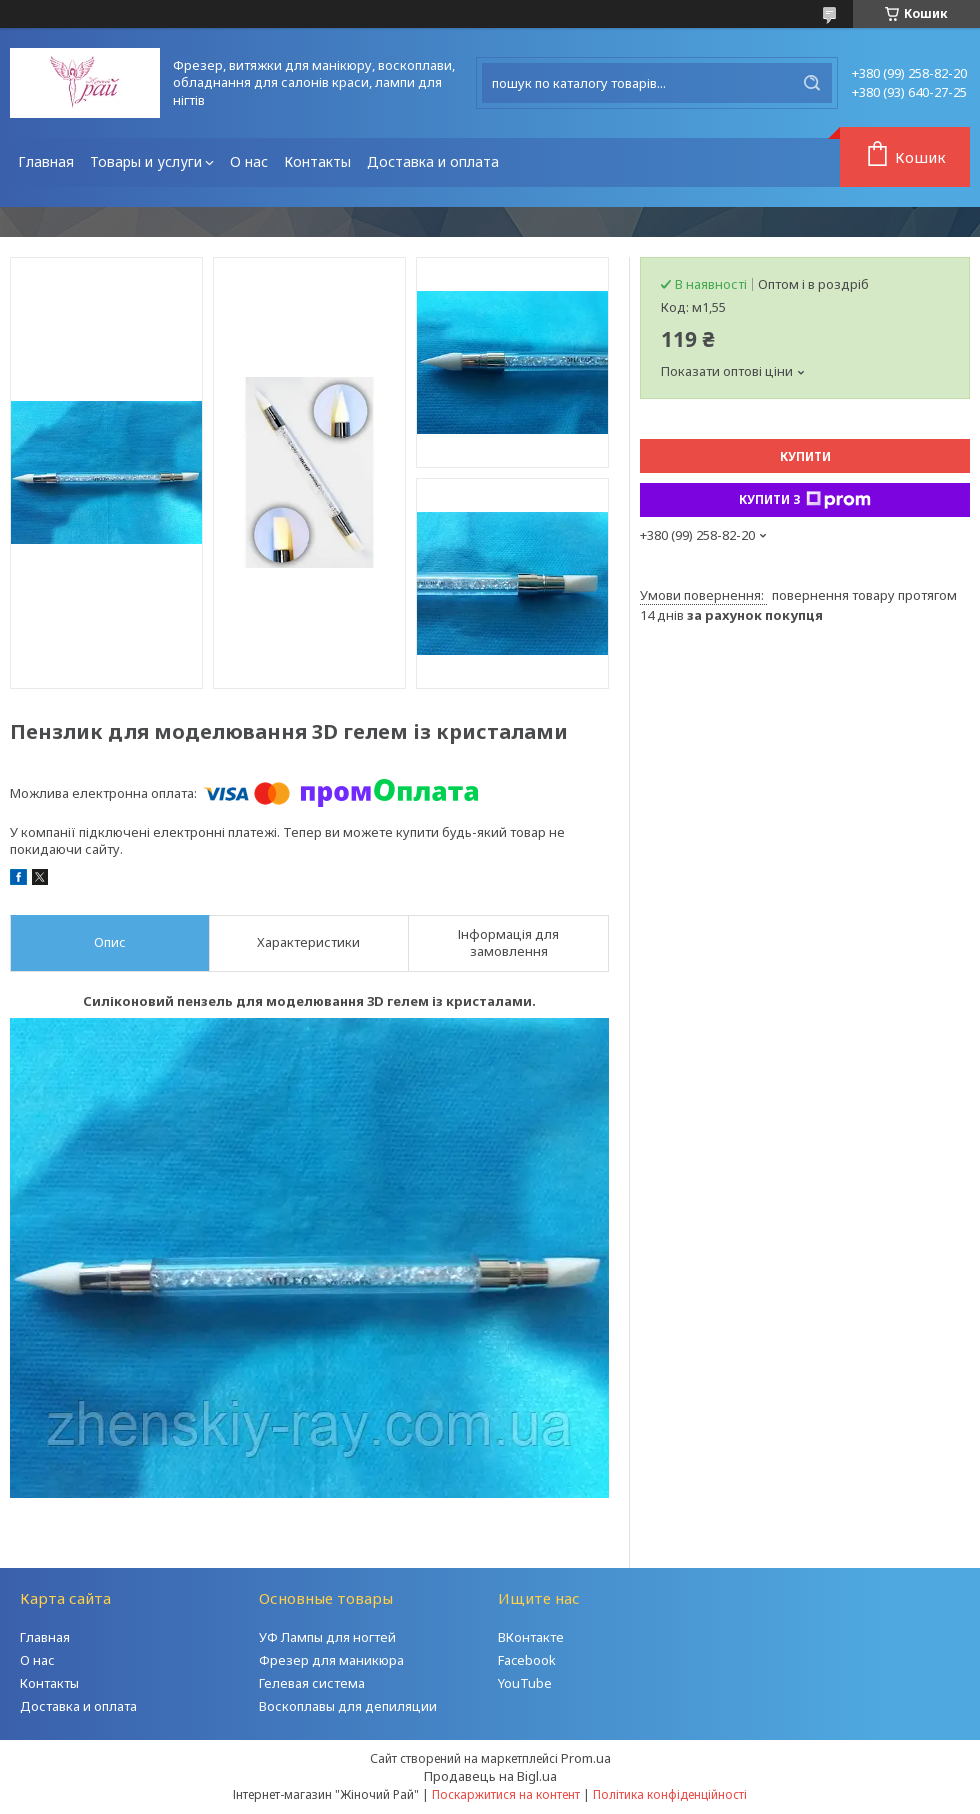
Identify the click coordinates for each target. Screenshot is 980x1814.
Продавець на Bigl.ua (490, 1776)
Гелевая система (312, 1683)
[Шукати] (812, 83)
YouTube (525, 1683)
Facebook (527, 1660)
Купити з (805, 500)
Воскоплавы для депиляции (348, 1706)
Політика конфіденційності (670, 1794)
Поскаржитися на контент (506, 1794)
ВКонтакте (531, 1637)
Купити (805, 456)
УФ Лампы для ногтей (327, 1637)
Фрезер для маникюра (331, 1660)
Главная (46, 161)
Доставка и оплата (433, 161)
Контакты (317, 161)
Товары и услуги (146, 161)
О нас (249, 161)
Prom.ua (586, 1758)
